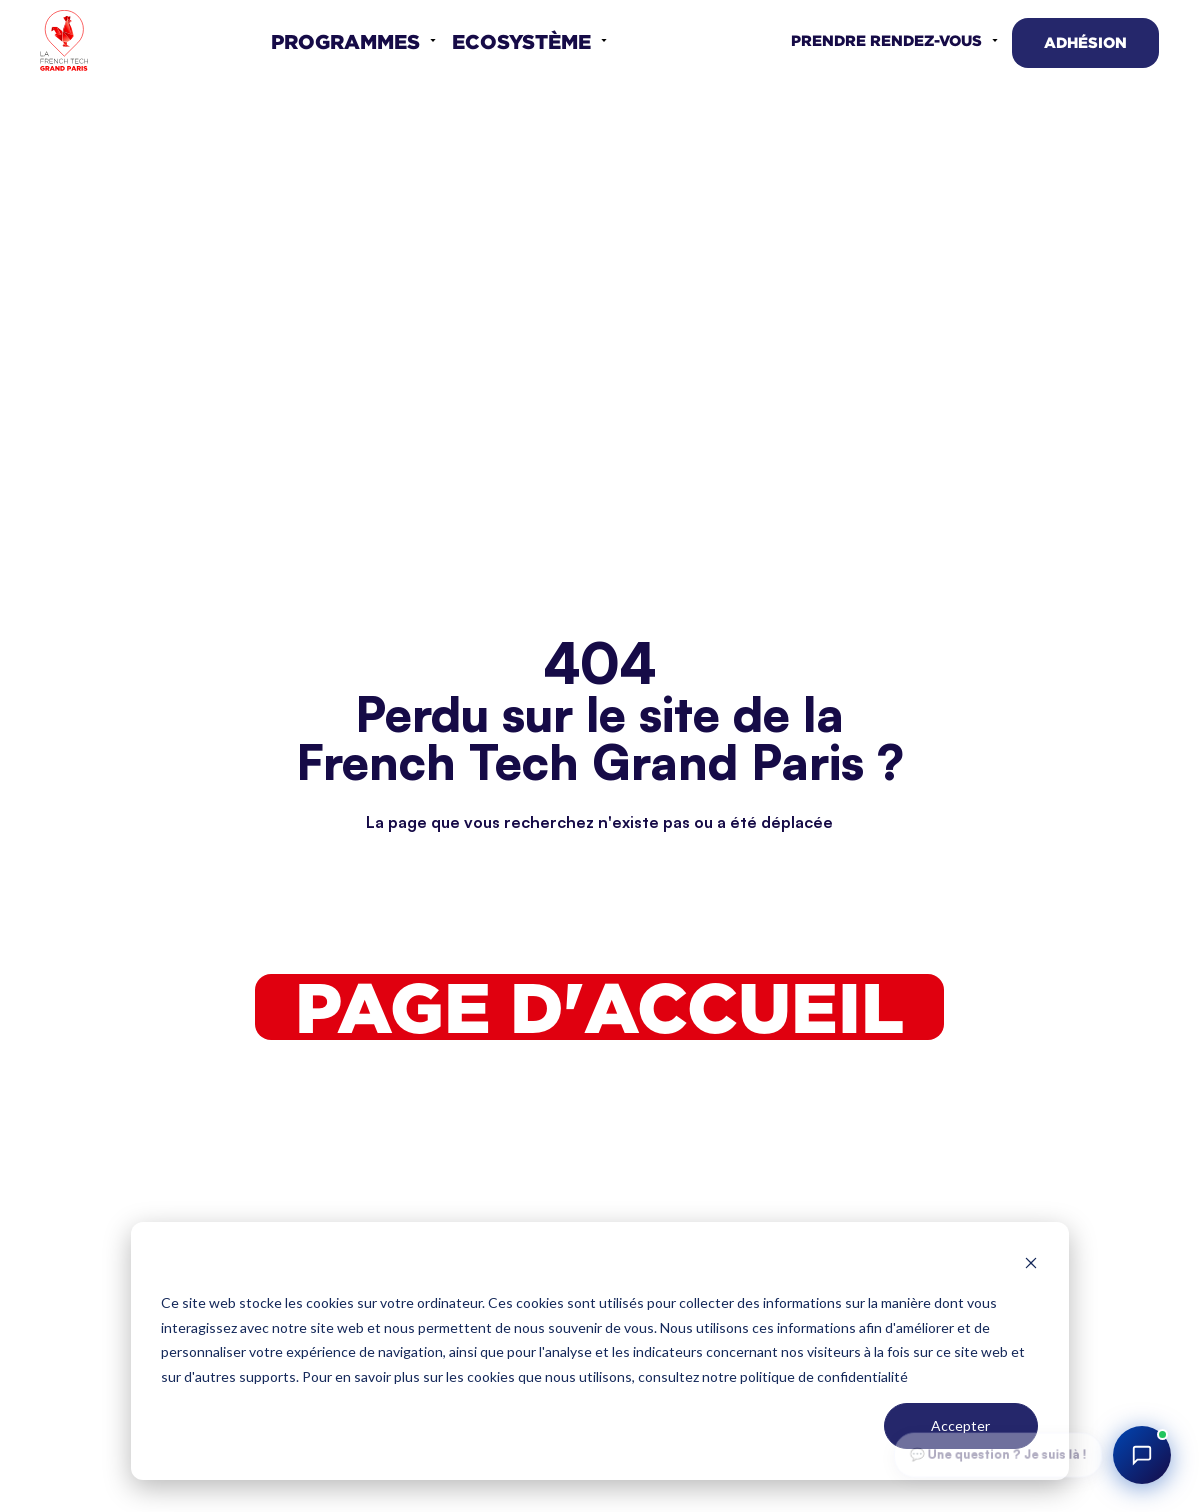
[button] (353, 41)
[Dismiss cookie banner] (1031, 1265)
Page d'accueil (599, 1007)
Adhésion (1085, 42)
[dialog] (600, 1351)
